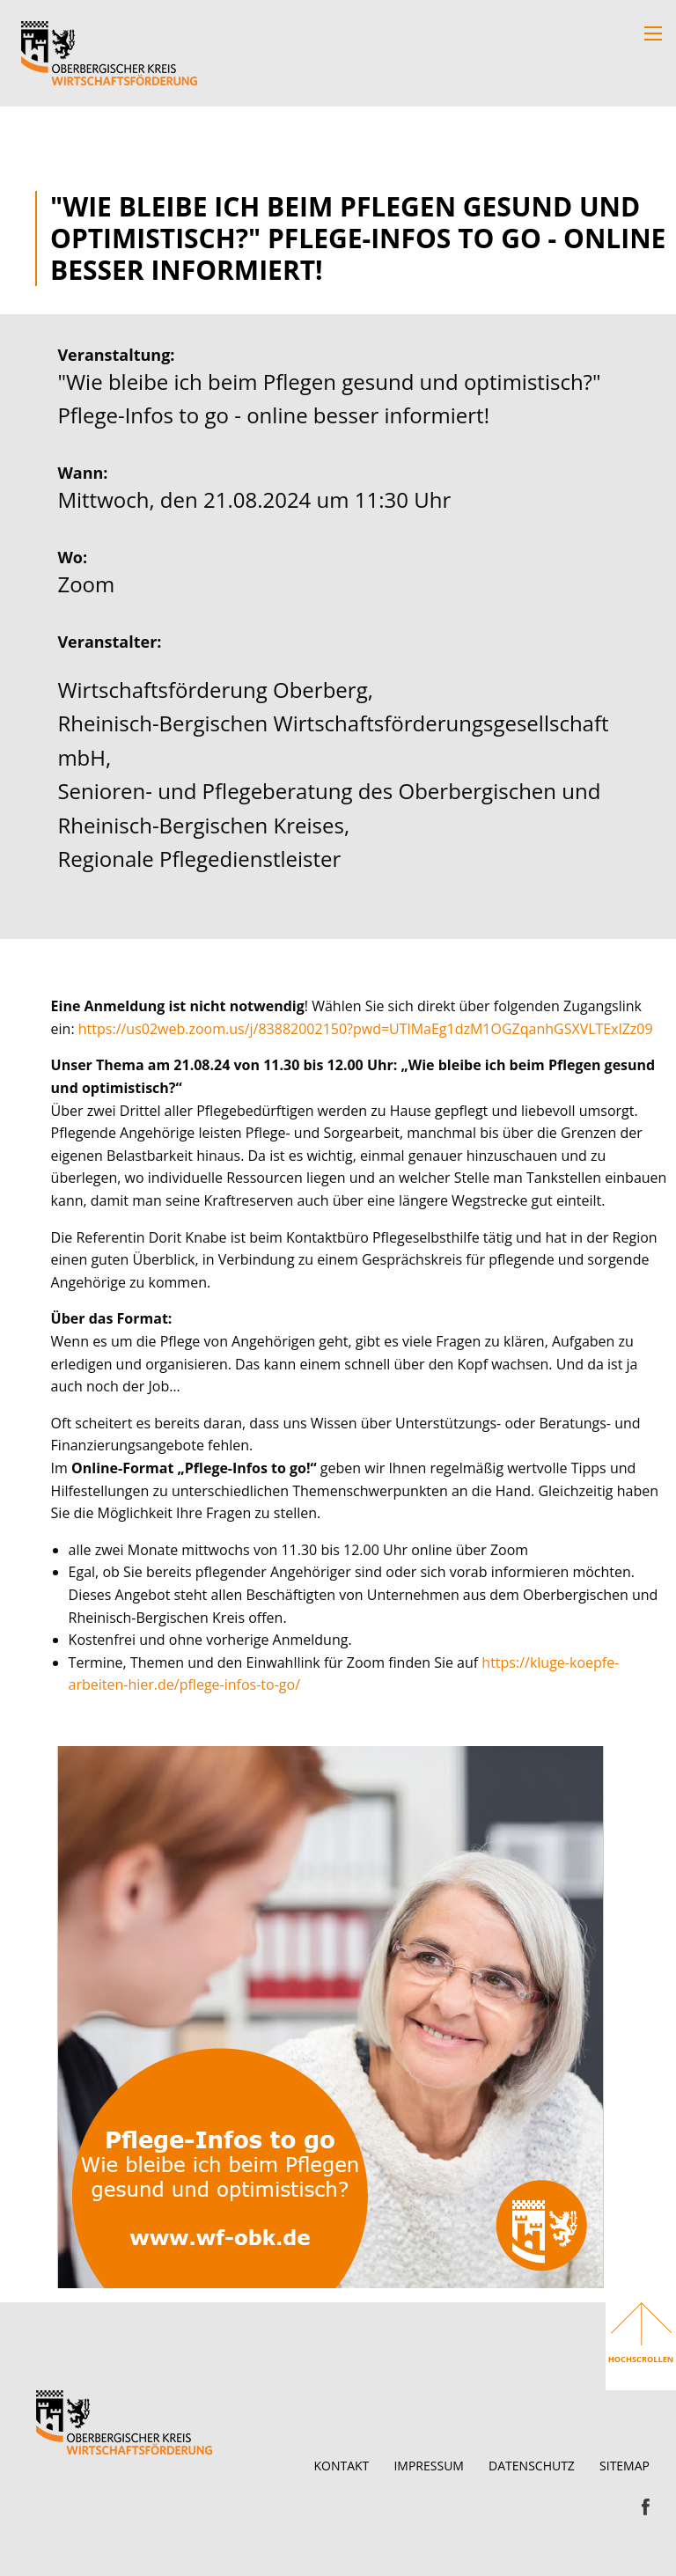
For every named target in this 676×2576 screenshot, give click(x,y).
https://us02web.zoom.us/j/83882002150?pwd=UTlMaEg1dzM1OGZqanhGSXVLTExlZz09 (365, 1028)
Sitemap (624, 2465)
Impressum (428, 2465)
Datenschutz (532, 2465)
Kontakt (341, 2465)
